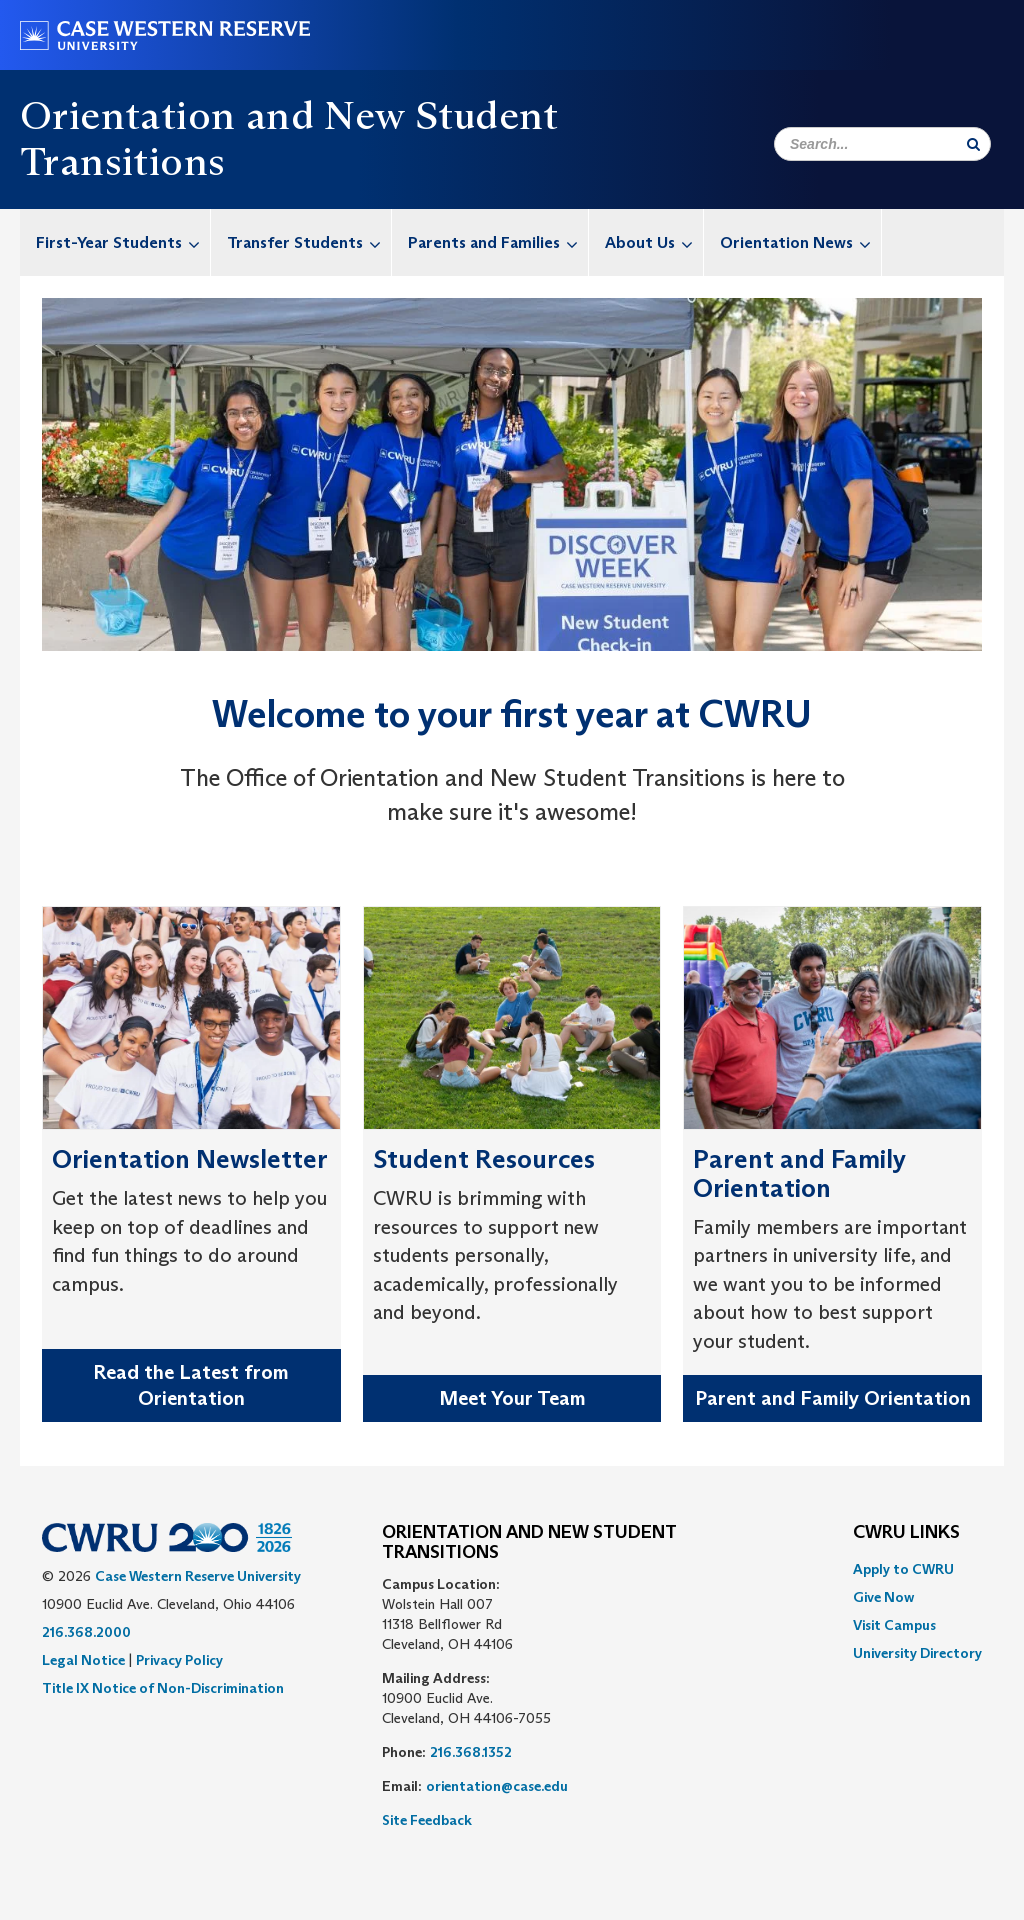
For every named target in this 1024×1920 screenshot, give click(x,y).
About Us (654, 242)
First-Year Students (123, 242)
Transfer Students (309, 242)
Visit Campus (894, 1625)
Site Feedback (427, 1820)
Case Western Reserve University (198, 1576)
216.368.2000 (86, 1632)
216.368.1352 (471, 1752)
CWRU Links (906, 1533)
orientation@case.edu (497, 1786)
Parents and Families (498, 242)
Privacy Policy (179, 1660)
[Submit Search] (973, 144)
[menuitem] (115, 242)
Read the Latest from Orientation (191, 1385)
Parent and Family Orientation (833, 1398)
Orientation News (800, 242)
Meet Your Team (512, 1398)
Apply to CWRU (903, 1569)
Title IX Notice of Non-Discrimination (163, 1688)
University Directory (917, 1653)
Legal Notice (83, 1660)
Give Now (883, 1597)
